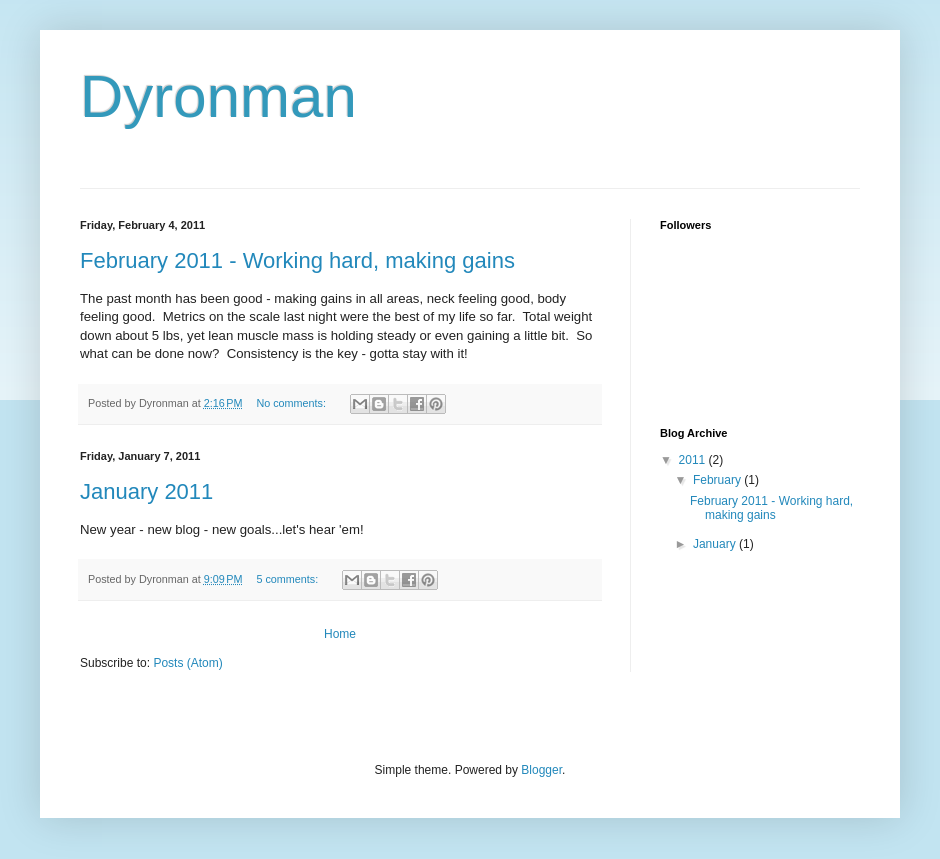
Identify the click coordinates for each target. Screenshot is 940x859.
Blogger (541, 770)
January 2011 (146, 491)
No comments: (292, 403)
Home (340, 634)
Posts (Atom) (187, 663)
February (718, 480)
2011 (694, 460)
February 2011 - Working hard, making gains (297, 260)
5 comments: (288, 579)
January (716, 544)
